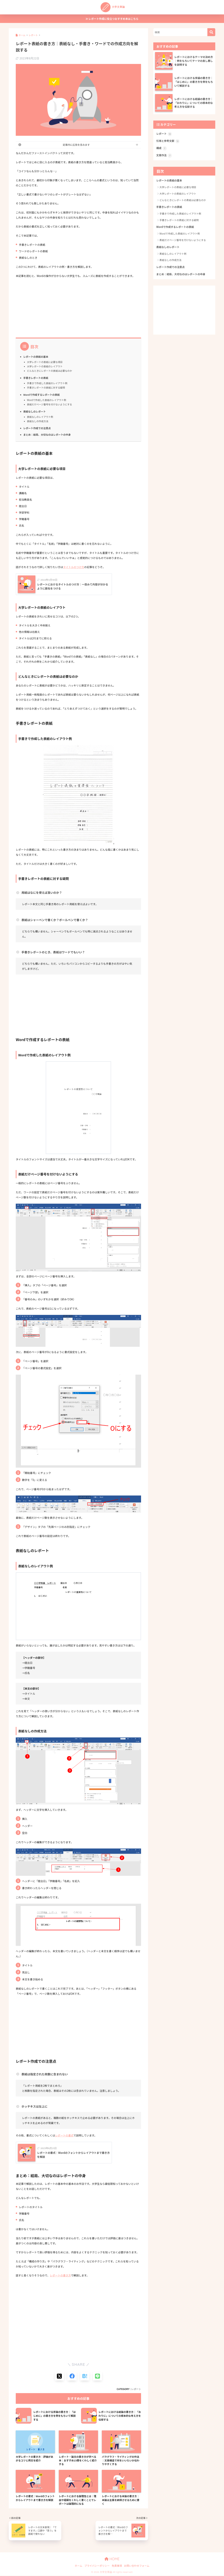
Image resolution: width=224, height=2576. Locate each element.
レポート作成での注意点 (37, 428)
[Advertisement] (78, 306)
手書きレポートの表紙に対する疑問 (46, 387)
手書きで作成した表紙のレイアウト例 (47, 383)
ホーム (78, 2566)
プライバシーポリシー (97, 2566)
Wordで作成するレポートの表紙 (41, 394)
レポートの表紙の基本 (35, 356)
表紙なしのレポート (34, 411)
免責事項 (117, 2566)
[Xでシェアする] (59, 2376)
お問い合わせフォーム (136, 2566)
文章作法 (164, 155)
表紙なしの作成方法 (37, 421)
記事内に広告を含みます (76, 144)
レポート (136, 2389)
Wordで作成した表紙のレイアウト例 (46, 400)
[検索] (211, 32)
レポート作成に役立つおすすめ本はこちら (112, 18)
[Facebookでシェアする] (72, 2376)
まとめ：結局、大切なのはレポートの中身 (47, 434)
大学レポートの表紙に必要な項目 (44, 362)
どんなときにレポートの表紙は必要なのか (49, 370)
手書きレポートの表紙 (35, 378)
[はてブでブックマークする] (85, 2376)
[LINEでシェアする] (98, 2376)
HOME (112, 2559)
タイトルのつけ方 (73, 567)
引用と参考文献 (168, 141)
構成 (161, 148)
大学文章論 (112, 6)
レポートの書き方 (60, 2275)
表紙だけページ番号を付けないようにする (49, 404)
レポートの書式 (64, 2135)
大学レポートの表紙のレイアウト (44, 366)
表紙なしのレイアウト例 (40, 417)
